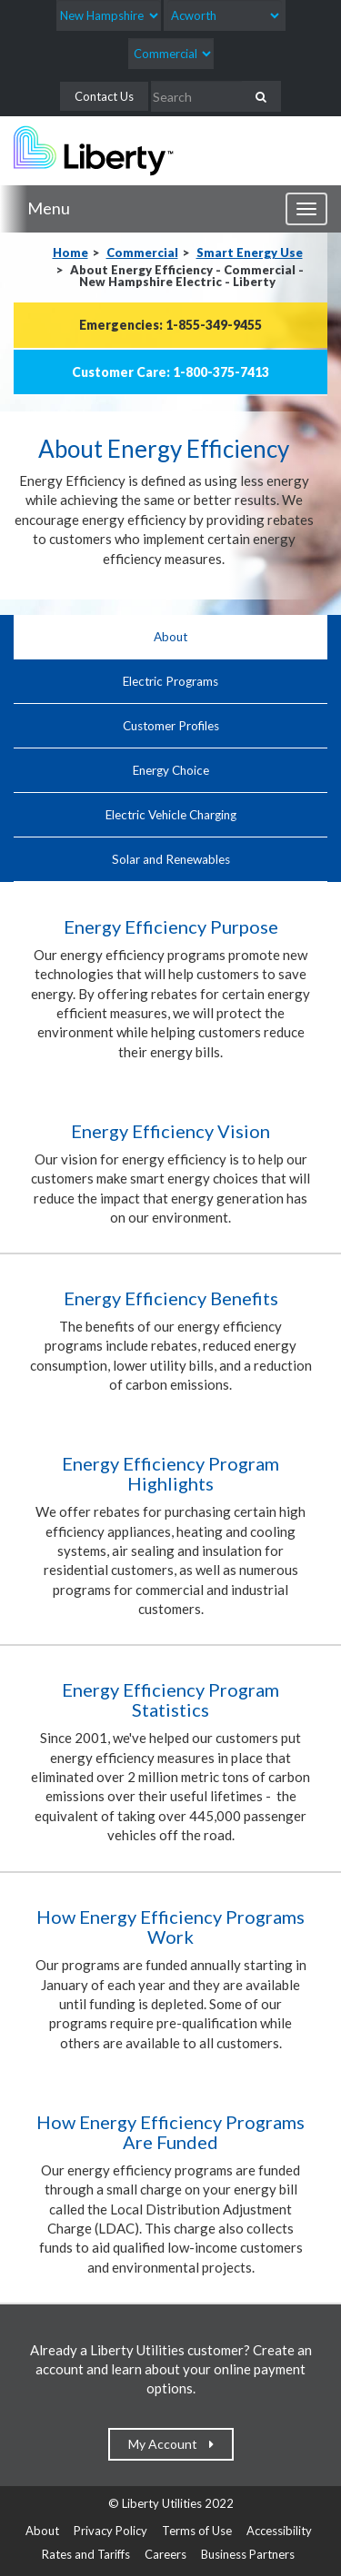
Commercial (142, 252)
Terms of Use (197, 2530)
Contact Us (104, 96)
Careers (165, 2554)
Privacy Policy (110, 2530)
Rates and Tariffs (86, 2554)
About (170, 636)
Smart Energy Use (249, 252)
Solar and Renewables (171, 859)
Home (70, 252)
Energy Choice (171, 770)
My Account (167, 2444)
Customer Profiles (171, 725)
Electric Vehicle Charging (170, 814)
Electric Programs (170, 681)
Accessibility (279, 2530)
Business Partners (248, 2554)
